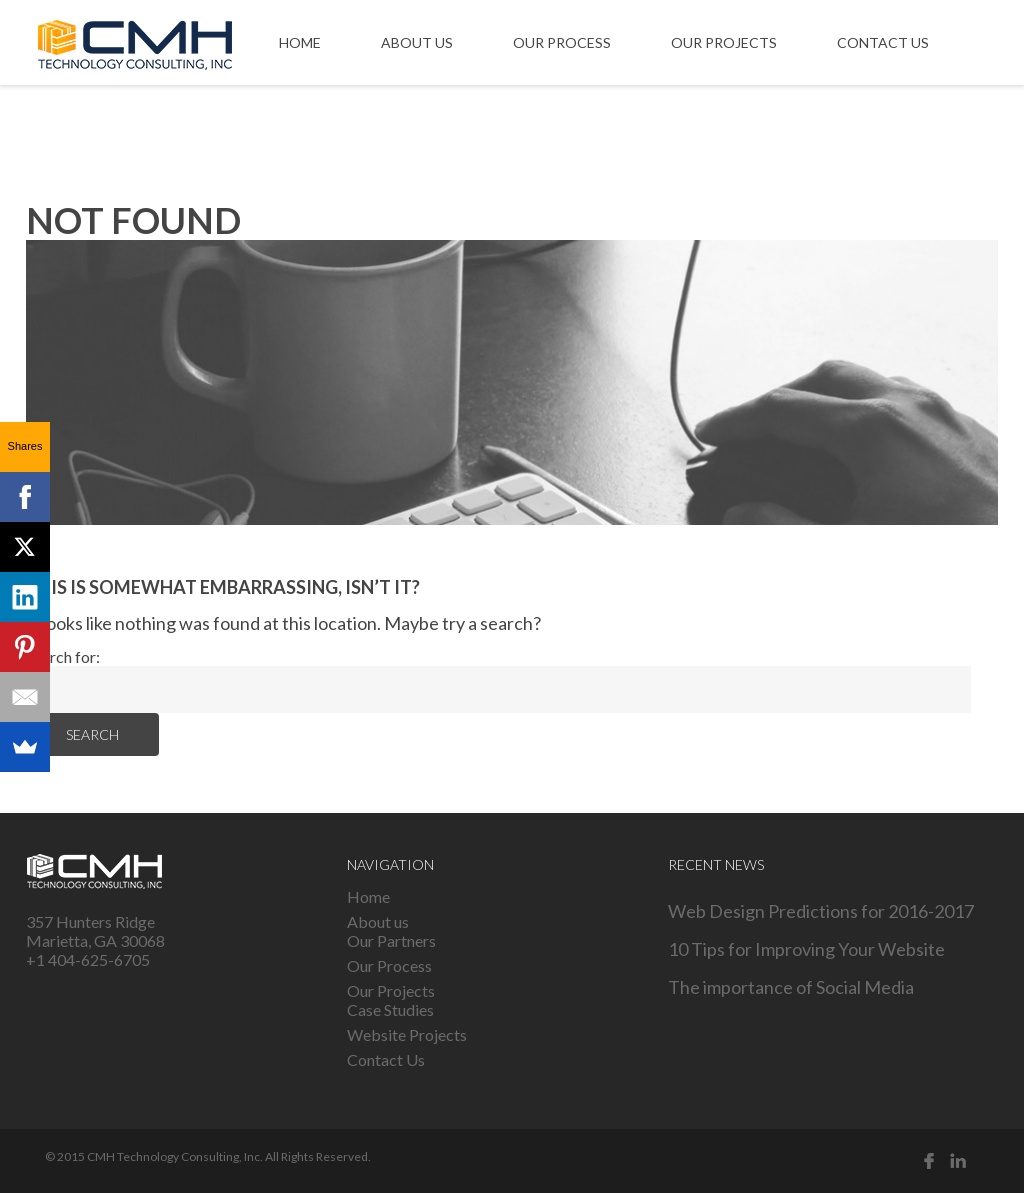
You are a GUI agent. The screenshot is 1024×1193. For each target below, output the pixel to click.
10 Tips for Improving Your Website (806, 949)
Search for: (63, 656)
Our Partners (391, 940)
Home (300, 42)
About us (417, 42)
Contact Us (883, 42)
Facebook (929, 1161)
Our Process (562, 42)
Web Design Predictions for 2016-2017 (821, 911)
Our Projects (724, 42)
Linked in (958, 1161)
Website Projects (407, 1034)
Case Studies (390, 1009)
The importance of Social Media (791, 987)
